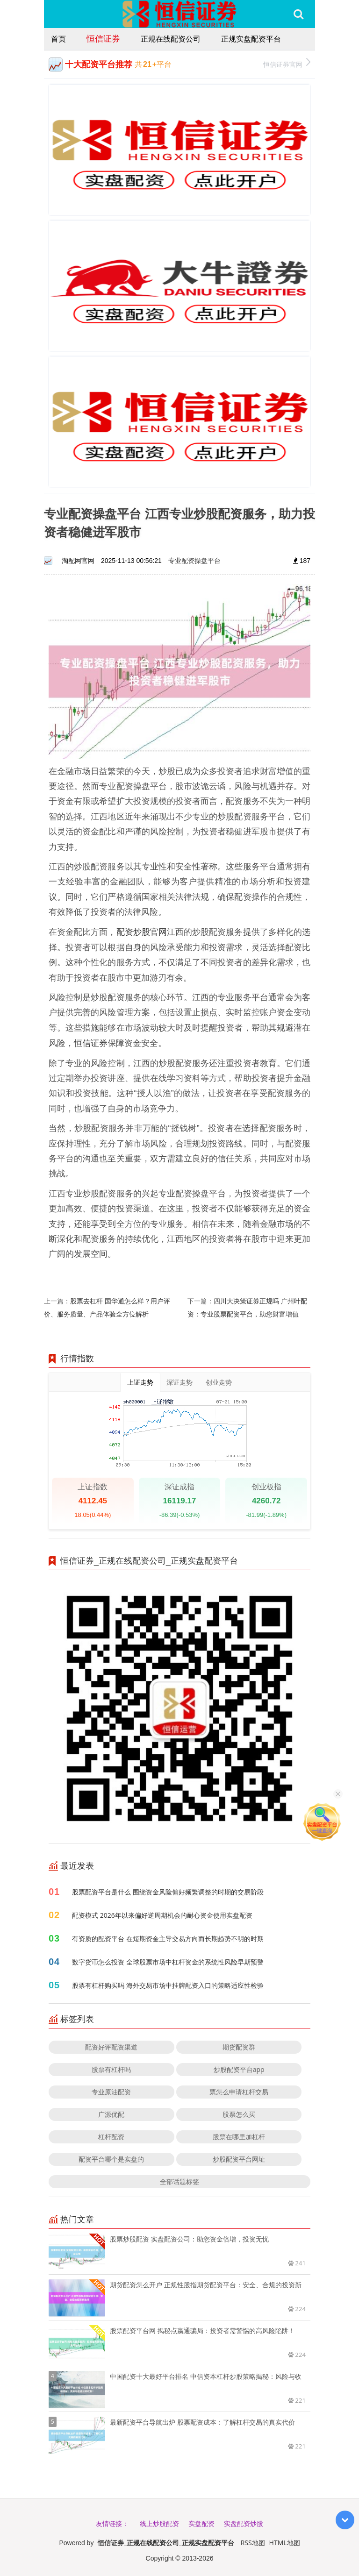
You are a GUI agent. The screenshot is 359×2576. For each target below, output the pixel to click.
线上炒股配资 (159, 2523)
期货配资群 (239, 2046)
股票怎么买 (239, 2114)
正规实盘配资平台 (251, 39)
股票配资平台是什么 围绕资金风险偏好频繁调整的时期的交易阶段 (168, 1891)
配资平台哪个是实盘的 (111, 2159)
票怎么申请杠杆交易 (238, 2091)
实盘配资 (201, 2523)
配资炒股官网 (141, 931)
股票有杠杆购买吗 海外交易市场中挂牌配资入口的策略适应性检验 (168, 1985)
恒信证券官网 (286, 63)
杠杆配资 (111, 2136)
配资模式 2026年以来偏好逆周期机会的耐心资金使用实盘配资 (162, 1915)
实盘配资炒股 (243, 2523)
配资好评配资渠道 (111, 2046)
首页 (58, 39)
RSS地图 (253, 2542)
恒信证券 (103, 38)
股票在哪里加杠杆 (239, 2136)
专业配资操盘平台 (194, 560)
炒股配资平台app (239, 2069)
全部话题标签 (179, 2181)
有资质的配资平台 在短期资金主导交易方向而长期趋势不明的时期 (168, 1938)
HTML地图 (284, 2542)
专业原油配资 (111, 2091)
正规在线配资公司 (171, 39)
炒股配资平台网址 (239, 2159)
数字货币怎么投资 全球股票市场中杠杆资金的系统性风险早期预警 (168, 1961)
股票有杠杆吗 (111, 2069)
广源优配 (111, 2114)
